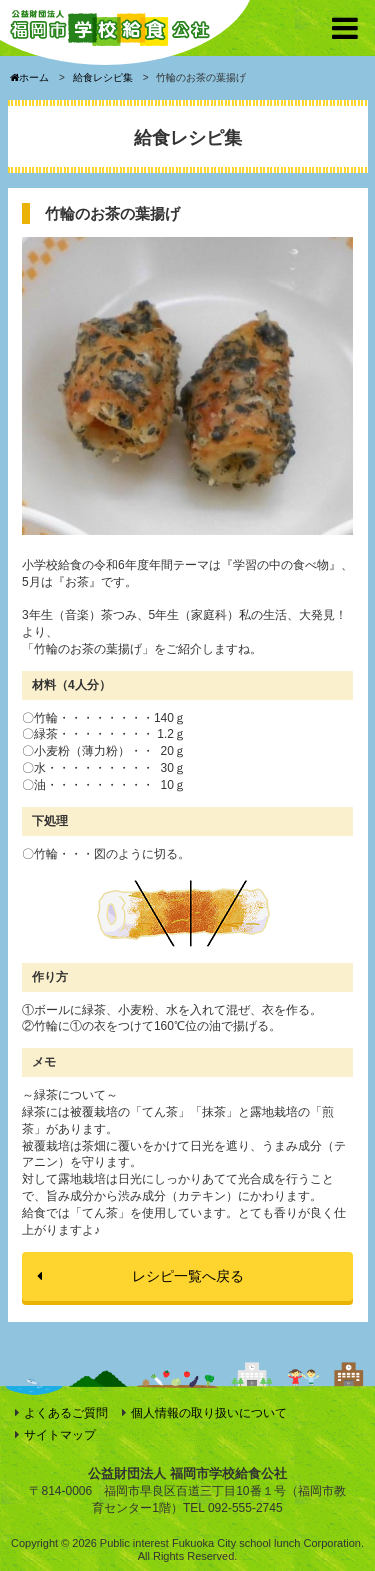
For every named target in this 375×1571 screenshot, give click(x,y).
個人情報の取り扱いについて (209, 1413)
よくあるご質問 (66, 1413)
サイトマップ (60, 1435)
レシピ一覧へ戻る (188, 1276)
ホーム (29, 77)
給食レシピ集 (103, 77)
